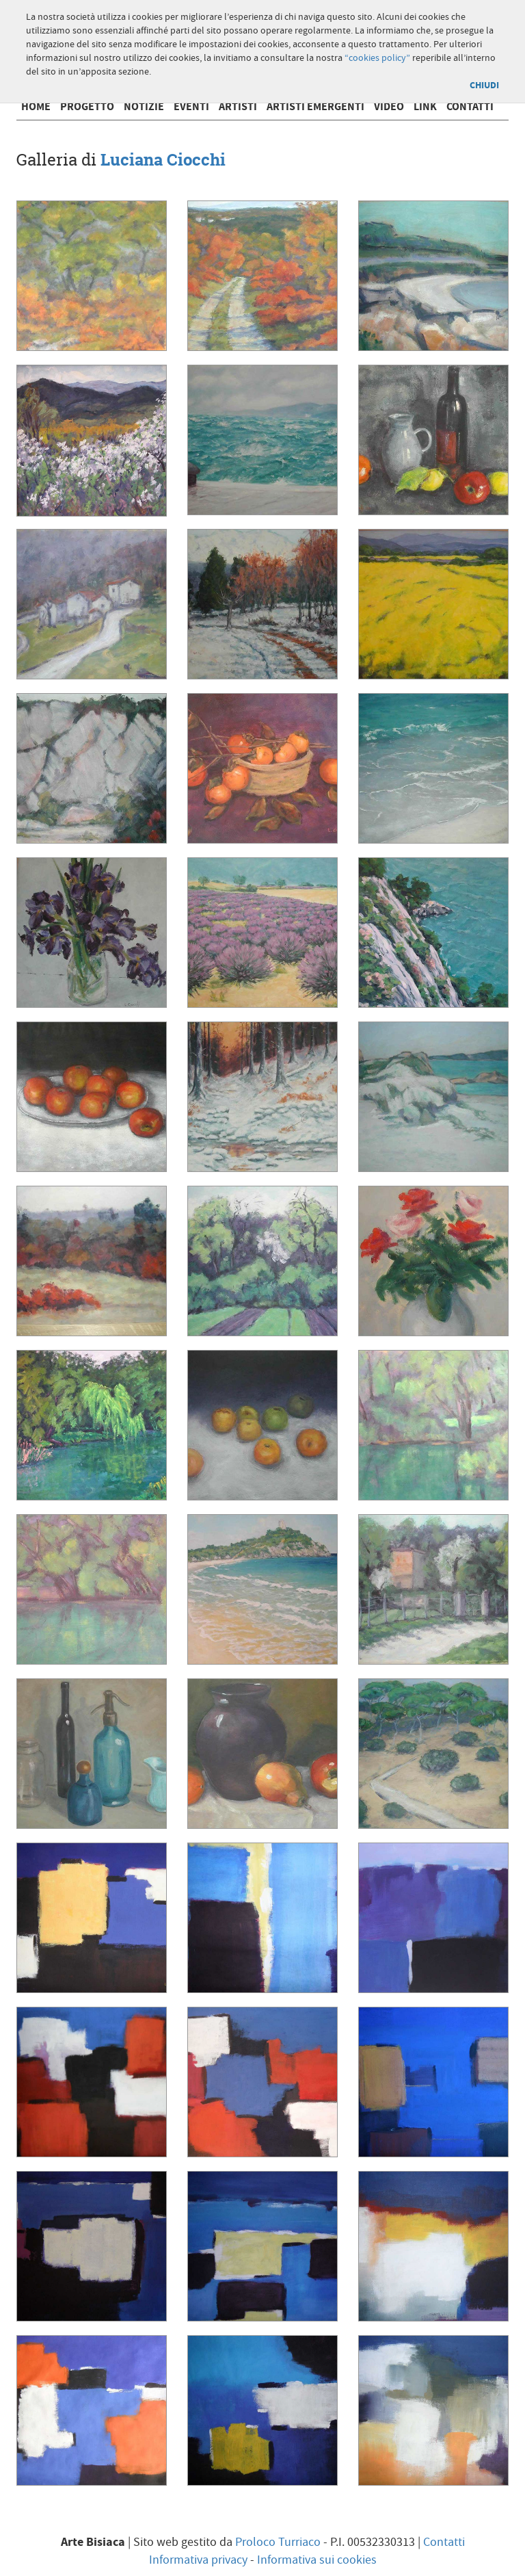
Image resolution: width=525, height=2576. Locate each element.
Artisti (238, 106)
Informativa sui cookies (317, 2560)
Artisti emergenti (315, 106)
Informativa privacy (198, 2560)
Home (36, 106)
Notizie (144, 106)
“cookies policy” (377, 58)
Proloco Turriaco (278, 2542)
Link (425, 106)
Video (389, 106)
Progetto (87, 106)
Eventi (191, 106)
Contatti (470, 106)
